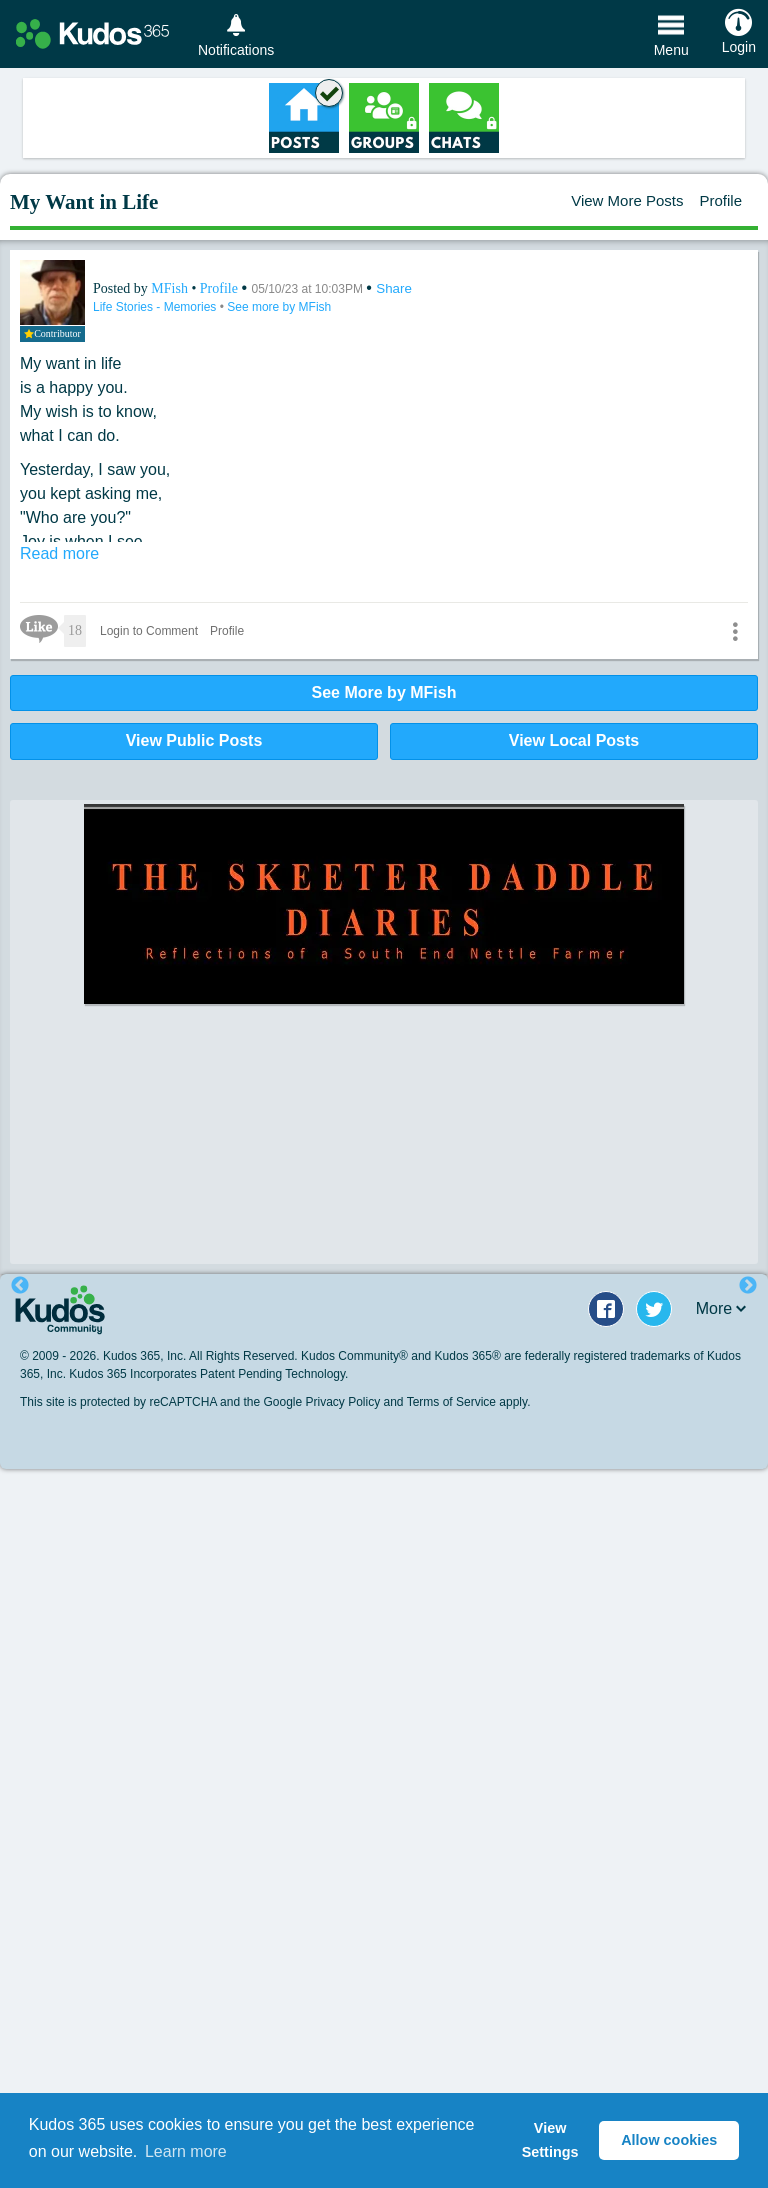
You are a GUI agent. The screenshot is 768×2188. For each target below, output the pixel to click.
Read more (59, 553)
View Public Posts (194, 740)
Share (394, 288)
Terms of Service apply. (469, 1402)
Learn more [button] (186, 2151)
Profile (720, 200)
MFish (171, 288)
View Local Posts (574, 740)
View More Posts (627, 200)
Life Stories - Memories (156, 307)
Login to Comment (149, 631)
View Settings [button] (550, 2140)
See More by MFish (384, 692)
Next (748, 1286)
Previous (20, 1286)
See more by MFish (279, 307)
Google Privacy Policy (321, 1402)
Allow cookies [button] (669, 2140)
